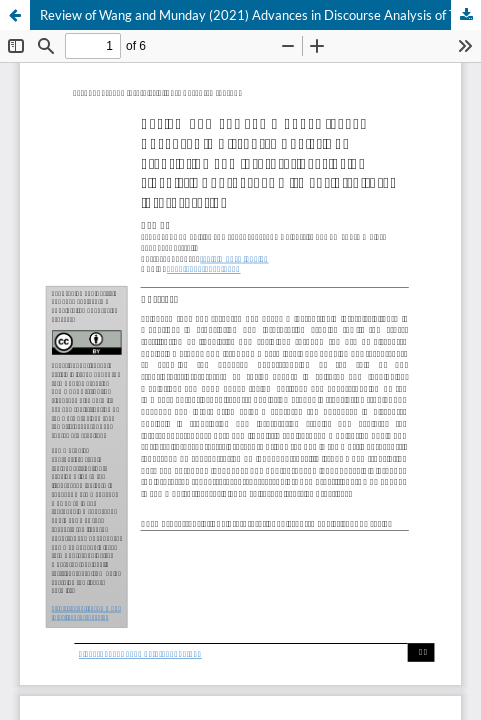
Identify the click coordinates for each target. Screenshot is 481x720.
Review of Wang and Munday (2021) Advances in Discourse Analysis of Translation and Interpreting (260, 15)
